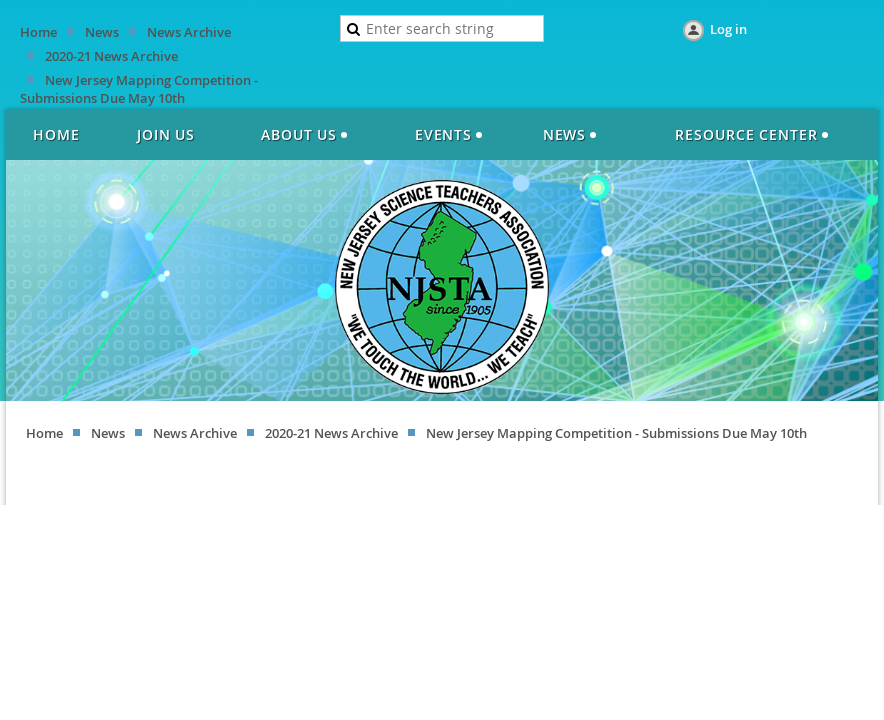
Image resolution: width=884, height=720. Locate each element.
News (102, 32)
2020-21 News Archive (111, 56)
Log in (728, 29)
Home (38, 32)
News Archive (189, 32)
